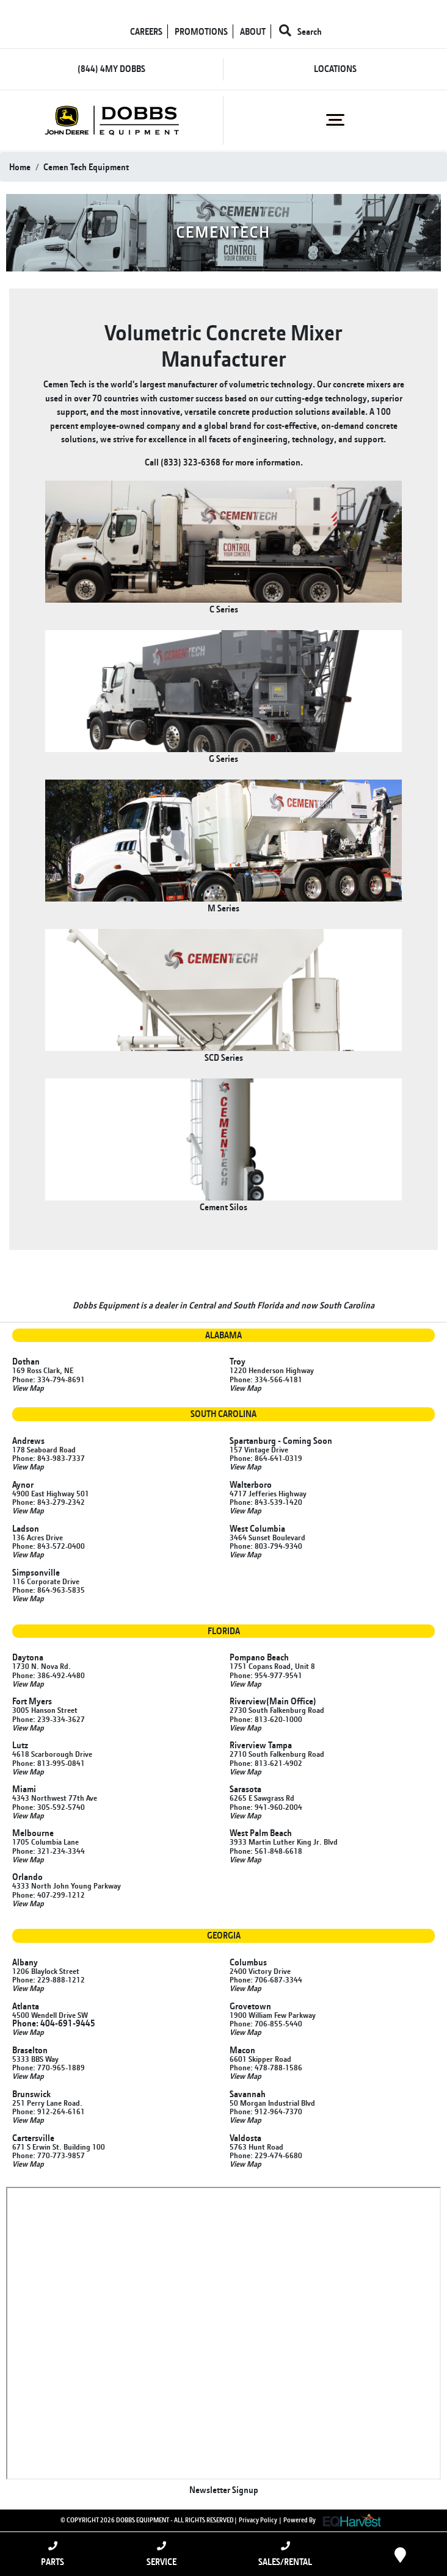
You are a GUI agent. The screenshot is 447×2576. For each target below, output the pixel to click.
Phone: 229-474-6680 (266, 2155)
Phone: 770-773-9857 (48, 2155)
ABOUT (253, 31)
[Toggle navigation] (335, 120)
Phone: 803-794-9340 (266, 1546)
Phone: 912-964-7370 (266, 2111)
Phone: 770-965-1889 (48, 2067)
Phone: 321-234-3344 (48, 1851)
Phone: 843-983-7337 (48, 1458)
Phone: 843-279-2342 (48, 1502)
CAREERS (146, 31)
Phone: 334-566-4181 (266, 1379)
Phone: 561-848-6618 (266, 1851)
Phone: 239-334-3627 (48, 1719)
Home (20, 167)
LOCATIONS (335, 68)
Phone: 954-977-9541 (266, 1675)
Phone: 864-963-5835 (48, 1590)
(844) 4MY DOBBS (111, 68)
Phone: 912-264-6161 (48, 2111)
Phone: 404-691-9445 (53, 2023)
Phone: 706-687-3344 (266, 1979)
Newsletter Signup (223, 2489)
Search (300, 31)
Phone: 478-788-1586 (266, 2067)
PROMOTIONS (201, 31)
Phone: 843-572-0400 (48, 1546)
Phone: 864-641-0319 (266, 1458)
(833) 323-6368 (190, 462)
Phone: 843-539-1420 (266, 1502)
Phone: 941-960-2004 (266, 1807)
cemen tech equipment (86, 167)
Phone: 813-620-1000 (266, 1719)
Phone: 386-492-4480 (48, 1675)
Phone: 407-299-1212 (48, 1895)
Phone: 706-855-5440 (266, 2023)
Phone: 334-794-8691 (48, 1379)
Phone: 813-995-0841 (48, 1763)
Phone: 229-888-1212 (48, 1979)
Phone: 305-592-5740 (48, 1807)
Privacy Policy (258, 2519)
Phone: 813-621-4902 (266, 1763)
